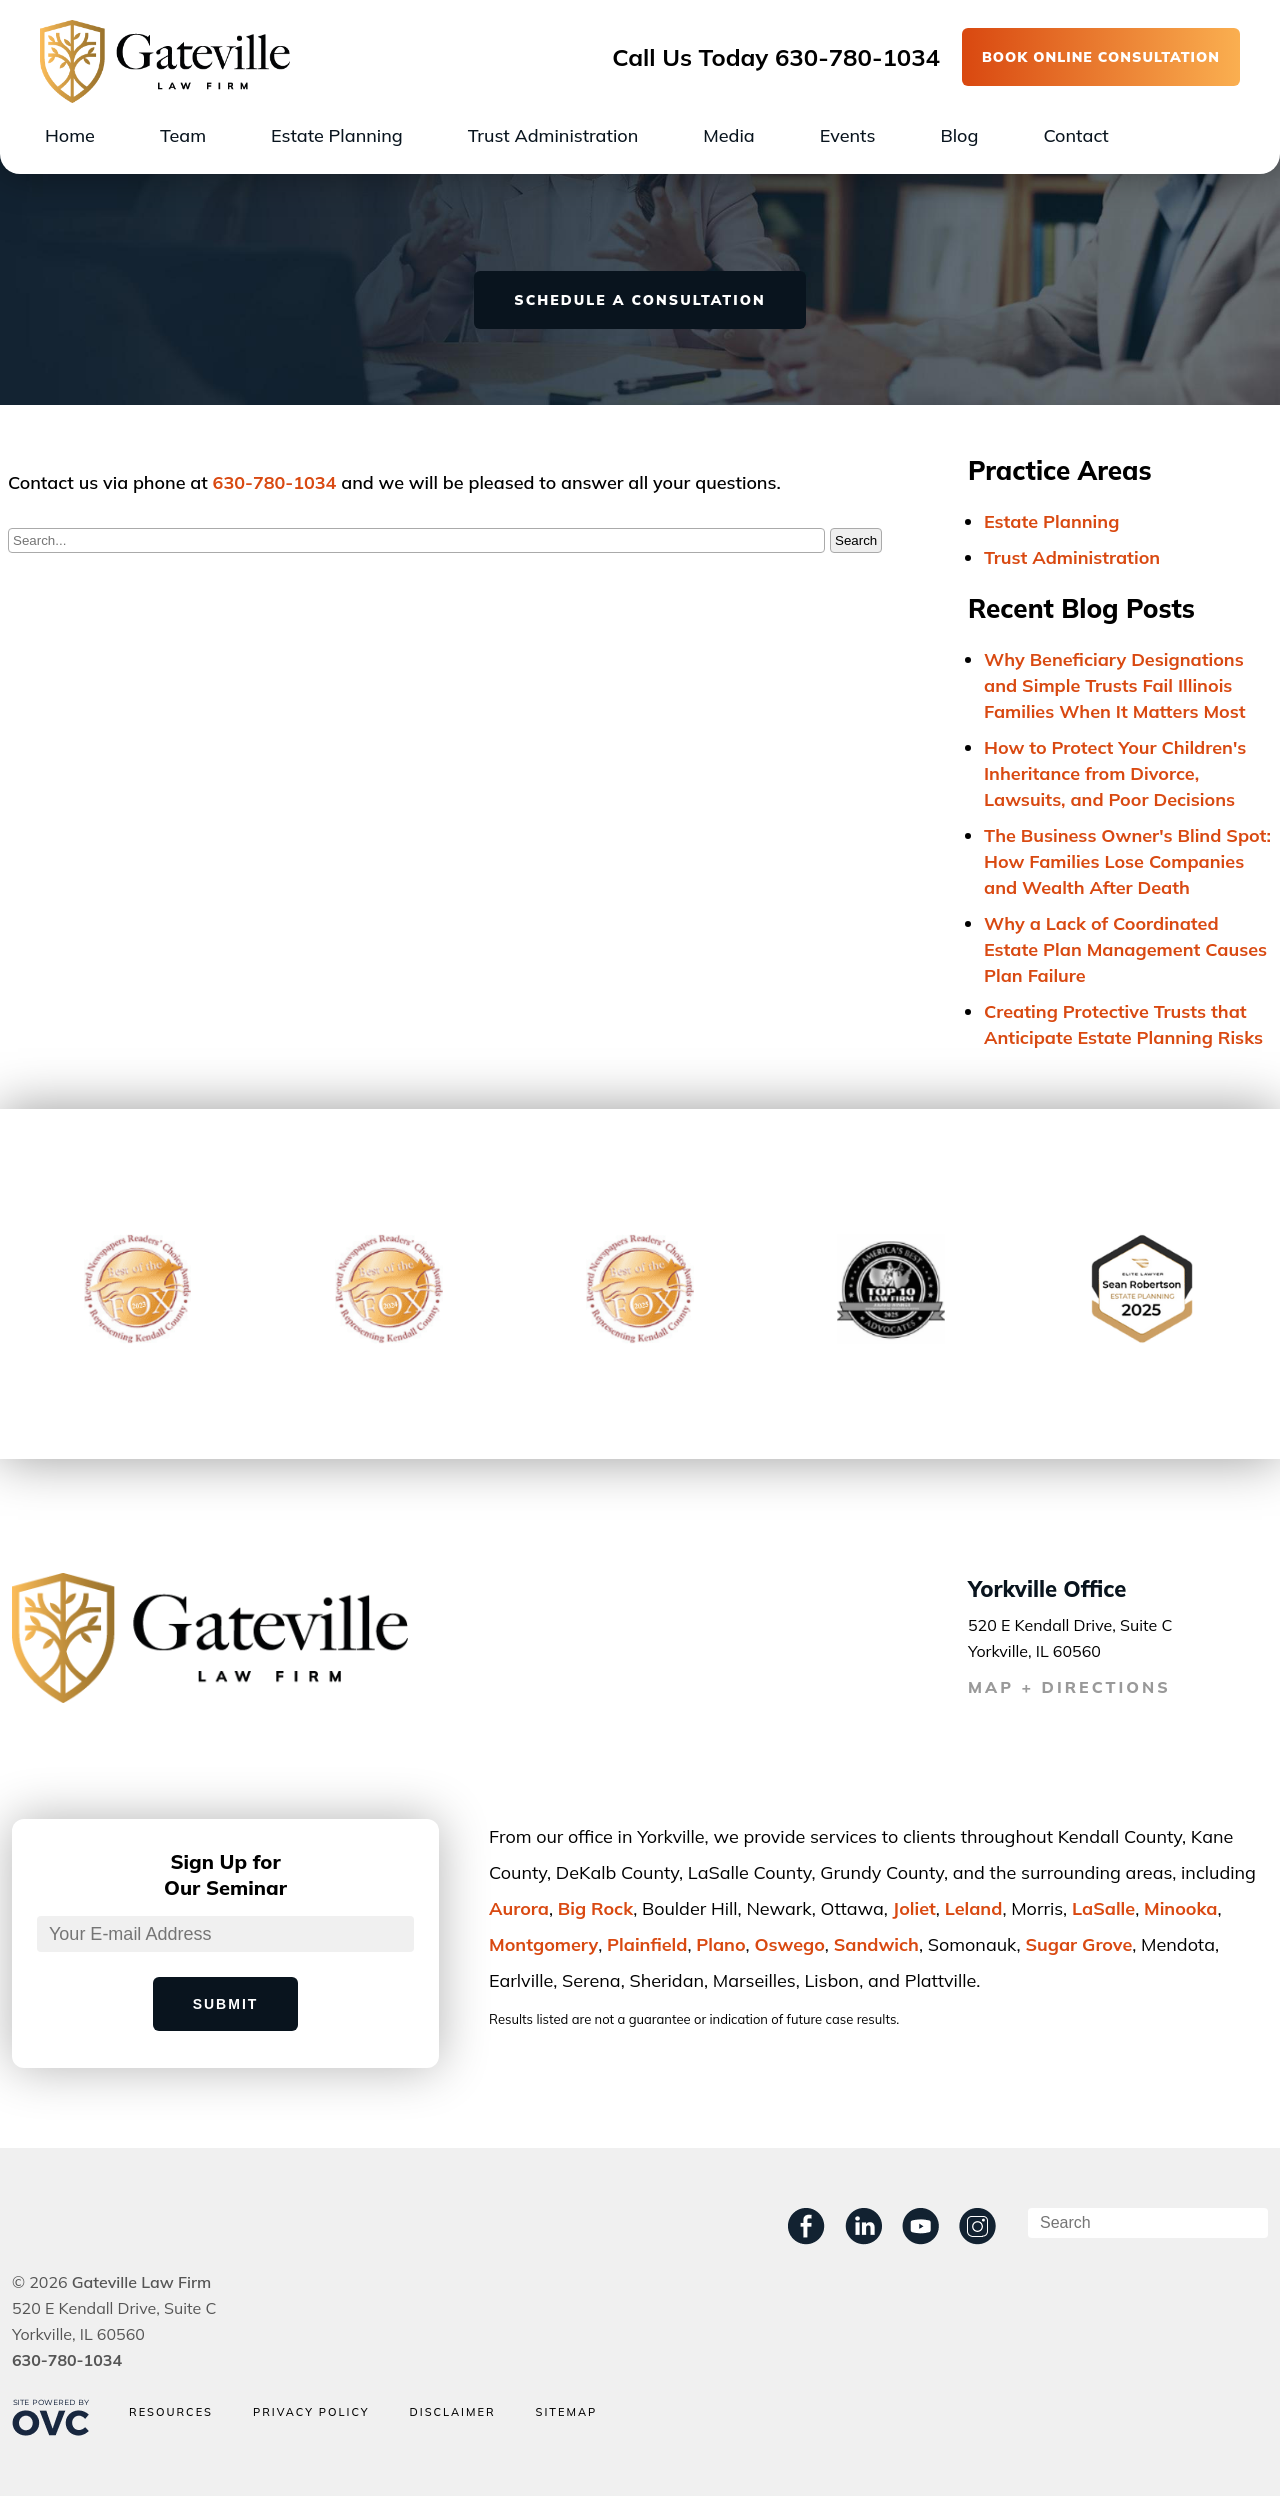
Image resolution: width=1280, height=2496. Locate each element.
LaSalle (1103, 1908)
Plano (720, 1944)
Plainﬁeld (647, 1944)
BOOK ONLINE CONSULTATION (1101, 57)
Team (183, 135)
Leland (974, 1908)
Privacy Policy (311, 2412)
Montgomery (543, 1944)
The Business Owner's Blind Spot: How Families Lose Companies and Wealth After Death (1127, 861)
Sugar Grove (1078, 1944)
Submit (226, 2004)
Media (728, 135)
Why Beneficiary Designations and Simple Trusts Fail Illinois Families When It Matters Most (1114, 685)
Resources (171, 2412)
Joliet (914, 1908)
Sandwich (876, 1944)
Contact (1075, 135)
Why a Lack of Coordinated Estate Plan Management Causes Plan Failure (1125, 949)
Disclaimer (452, 2412)
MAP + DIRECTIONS (1069, 1687)
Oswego (789, 1944)
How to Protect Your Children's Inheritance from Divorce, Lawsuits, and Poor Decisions (1115, 773)
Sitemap (567, 2412)
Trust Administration (553, 135)
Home (70, 135)
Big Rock (595, 1908)
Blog (959, 135)
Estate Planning (337, 135)
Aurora (519, 1908)
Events (848, 135)
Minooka (1181, 1908)
